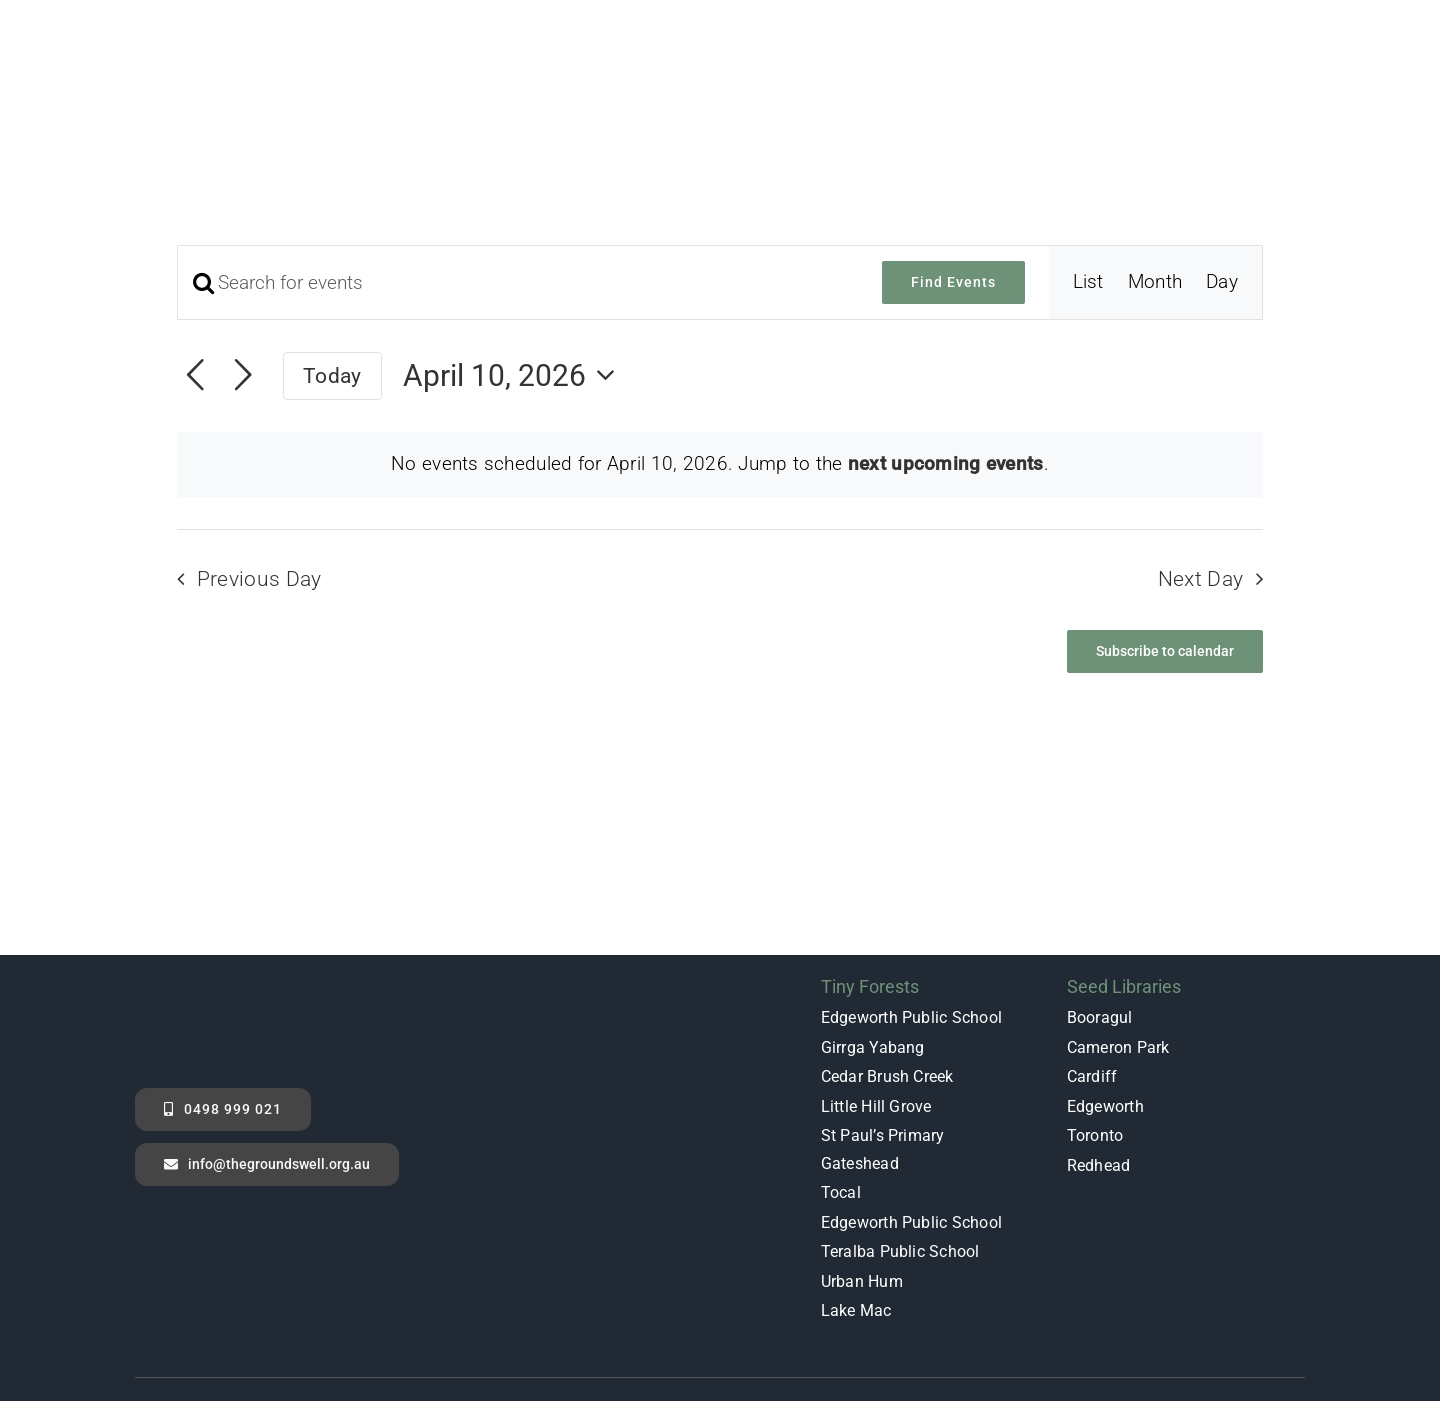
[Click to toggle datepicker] (515, 274)
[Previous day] (195, 275)
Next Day (1201, 478)
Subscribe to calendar (1165, 550)
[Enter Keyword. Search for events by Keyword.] (518, 181)
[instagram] (1254, 1317)
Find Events (953, 181)
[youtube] (1214, 1317)
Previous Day (259, 478)
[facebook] (1174, 1317)
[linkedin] (1295, 1317)
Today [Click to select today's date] (332, 274)
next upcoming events (946, 362)
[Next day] (243, 275)
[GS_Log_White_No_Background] (210, 883)
